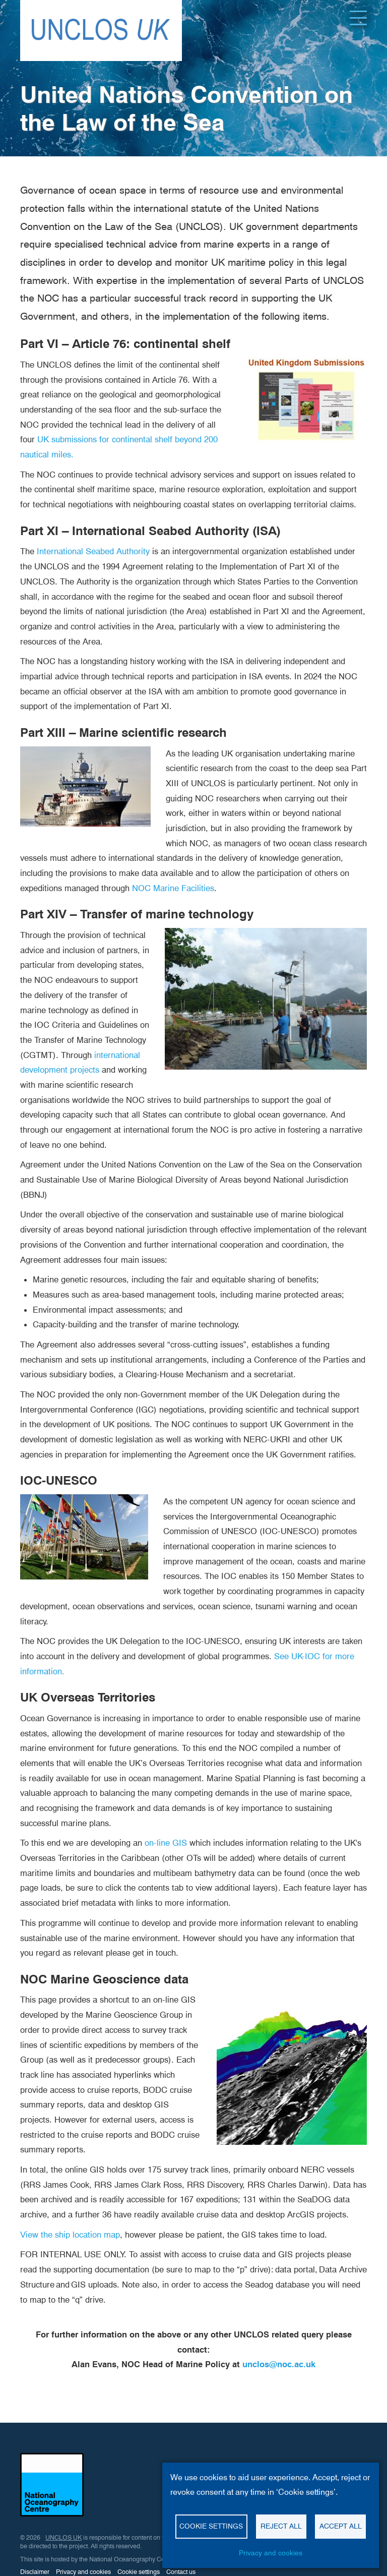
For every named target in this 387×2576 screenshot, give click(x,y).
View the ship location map (70, 2235)
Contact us (181, 2571)
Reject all (281, 2526)
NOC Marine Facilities (173, 888)
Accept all (340, 2526)
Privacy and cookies (83, 2571)
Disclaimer (34, 2571)
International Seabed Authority (93, 551)
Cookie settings (138, 2571)
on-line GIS (166, 1843)
